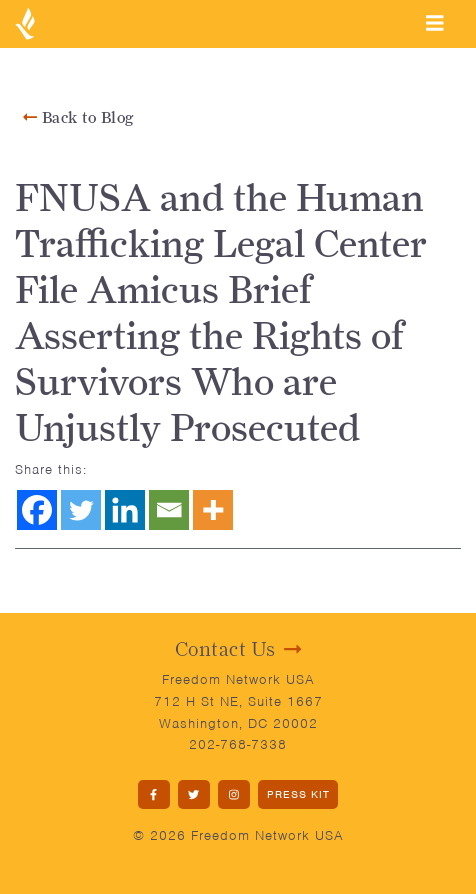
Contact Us (238, 649)
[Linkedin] (125, 510)
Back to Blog (78, 117)
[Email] (169, 510)
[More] (213, 510)
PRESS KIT (298, 794)
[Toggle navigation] (435, 23)
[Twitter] (81, 510)
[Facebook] (37, 510)
